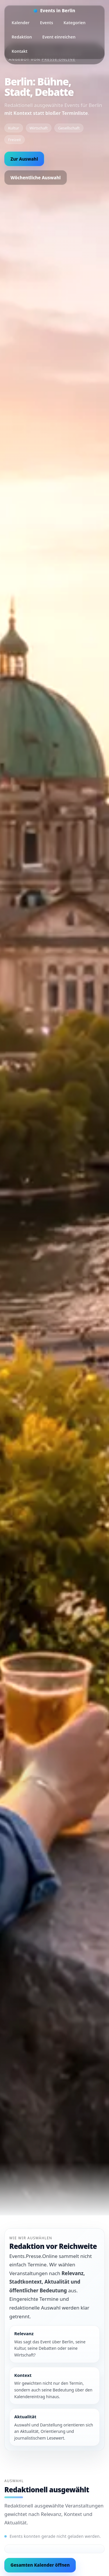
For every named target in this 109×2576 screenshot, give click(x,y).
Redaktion (22, 37)
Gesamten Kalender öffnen (40, 2565)
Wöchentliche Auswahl (35, 177)
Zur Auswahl (24, 159)
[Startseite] (54, 10)
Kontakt (19, 51)
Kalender (20, 22)
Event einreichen (59, 37)
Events (46, 22)
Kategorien (75, 22)
